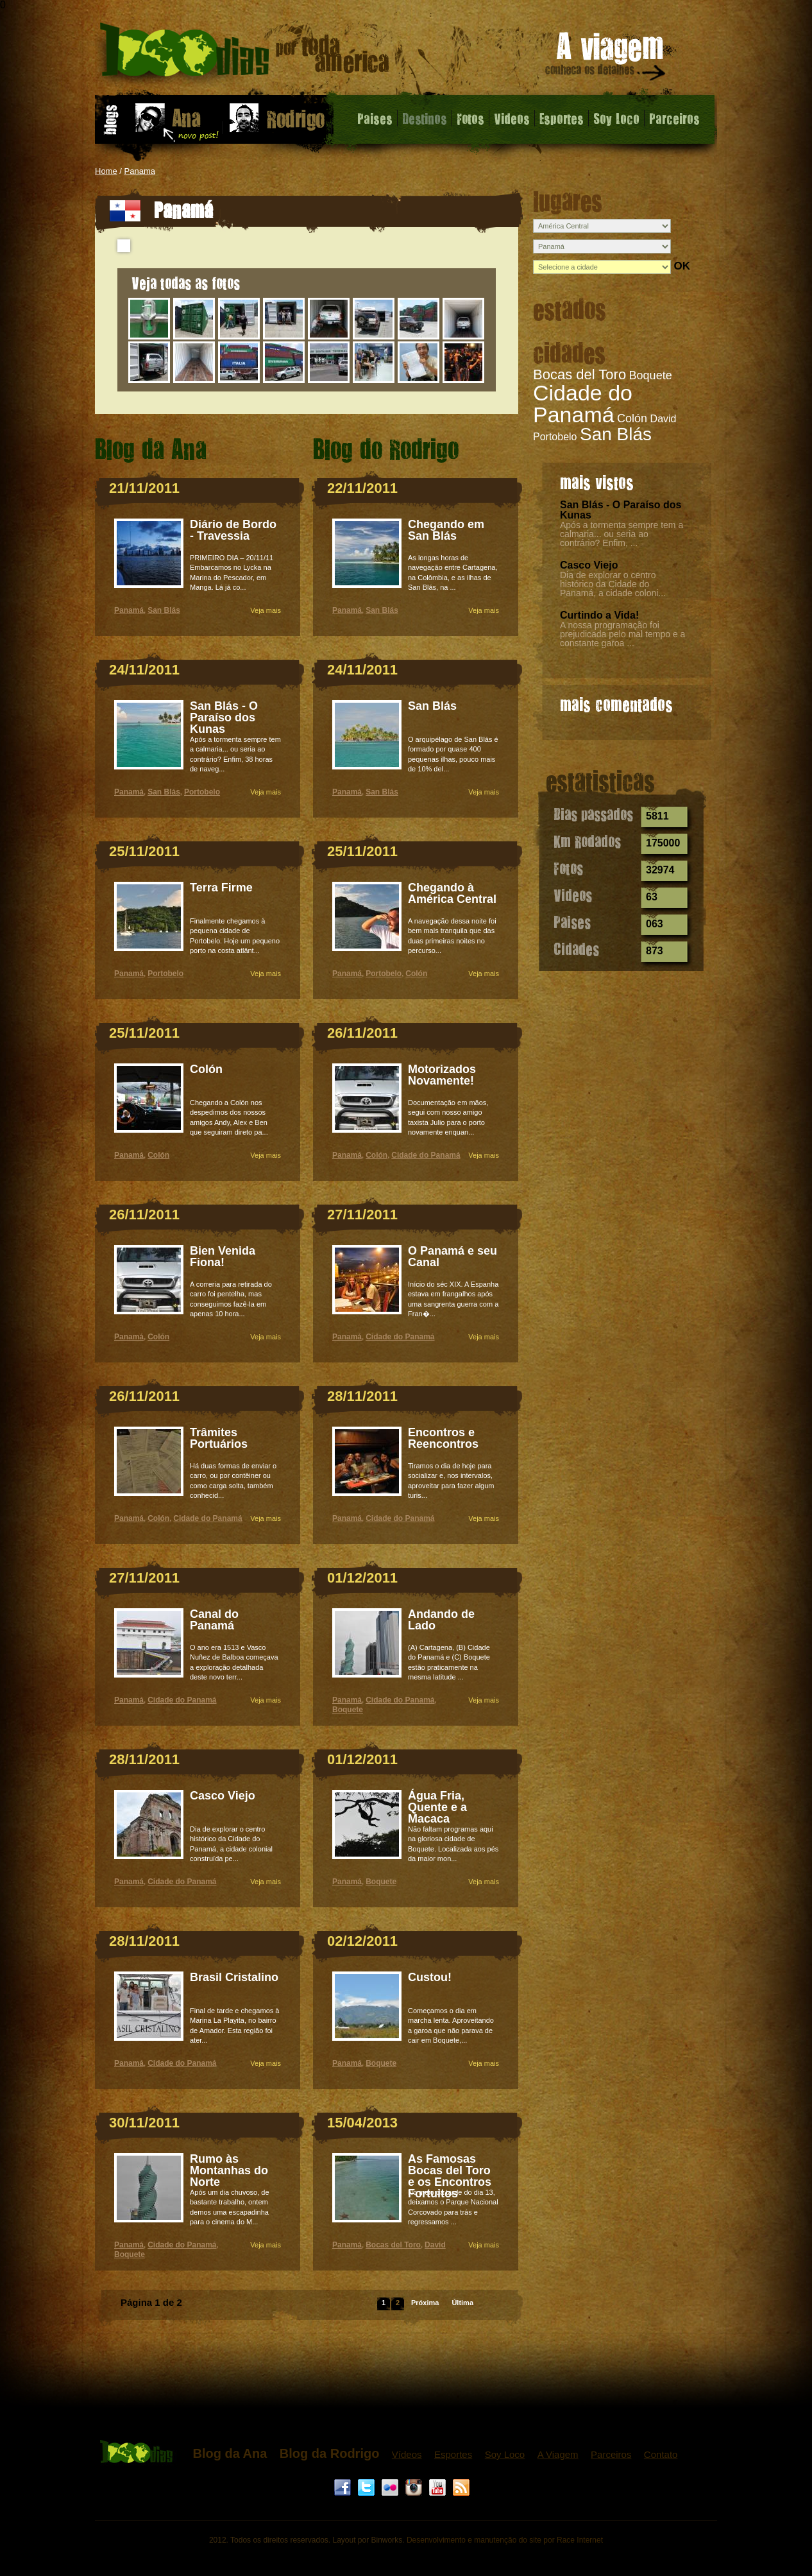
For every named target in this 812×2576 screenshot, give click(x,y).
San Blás (616, 434)
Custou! (430, 1977)
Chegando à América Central (452, 893)
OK (681, 266)
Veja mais (265, 610)
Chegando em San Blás (446, 530)
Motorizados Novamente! (442, 1075)
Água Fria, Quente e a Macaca (437, 1807)
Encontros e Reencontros (443, 1438)
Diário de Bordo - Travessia (233, 530)
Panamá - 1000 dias (244, 54)
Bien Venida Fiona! (222, 1256)
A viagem (606, 59)
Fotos (470, 118)
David (663, 418)
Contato (661, 2454)
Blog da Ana (229, 2453)
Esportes (561, 118)
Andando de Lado (441, 1620)
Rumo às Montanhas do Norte (229, 2170)
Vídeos (407, 2454)
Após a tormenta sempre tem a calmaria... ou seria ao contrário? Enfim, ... (621, 534)
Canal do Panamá (214, 1620)
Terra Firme (221, 887)
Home (106, 171)
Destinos (424, 118)
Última (462, 2302)
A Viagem (558, 2454)
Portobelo (555, 436)
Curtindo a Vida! (599, 615)
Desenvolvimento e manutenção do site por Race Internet (505, 2540)
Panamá (129, 610)
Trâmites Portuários (219, 1438)
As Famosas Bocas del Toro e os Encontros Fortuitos (449, 2176)
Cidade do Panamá (582, 404)
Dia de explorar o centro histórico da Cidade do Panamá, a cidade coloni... (613, 584)
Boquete (650, 375)
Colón (632, 418)
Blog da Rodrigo (330, 2453)
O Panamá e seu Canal (452, 1256)
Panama (139, 171)
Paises (375, 118)
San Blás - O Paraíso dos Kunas (620, 509)
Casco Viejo (589, 565)
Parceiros (674, 118)
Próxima (425, 2302)
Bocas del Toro (579, 374)
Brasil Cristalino (234, 1977)
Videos (512, 118)
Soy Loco (616, 118)
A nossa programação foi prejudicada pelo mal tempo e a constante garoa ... (622, 634)
